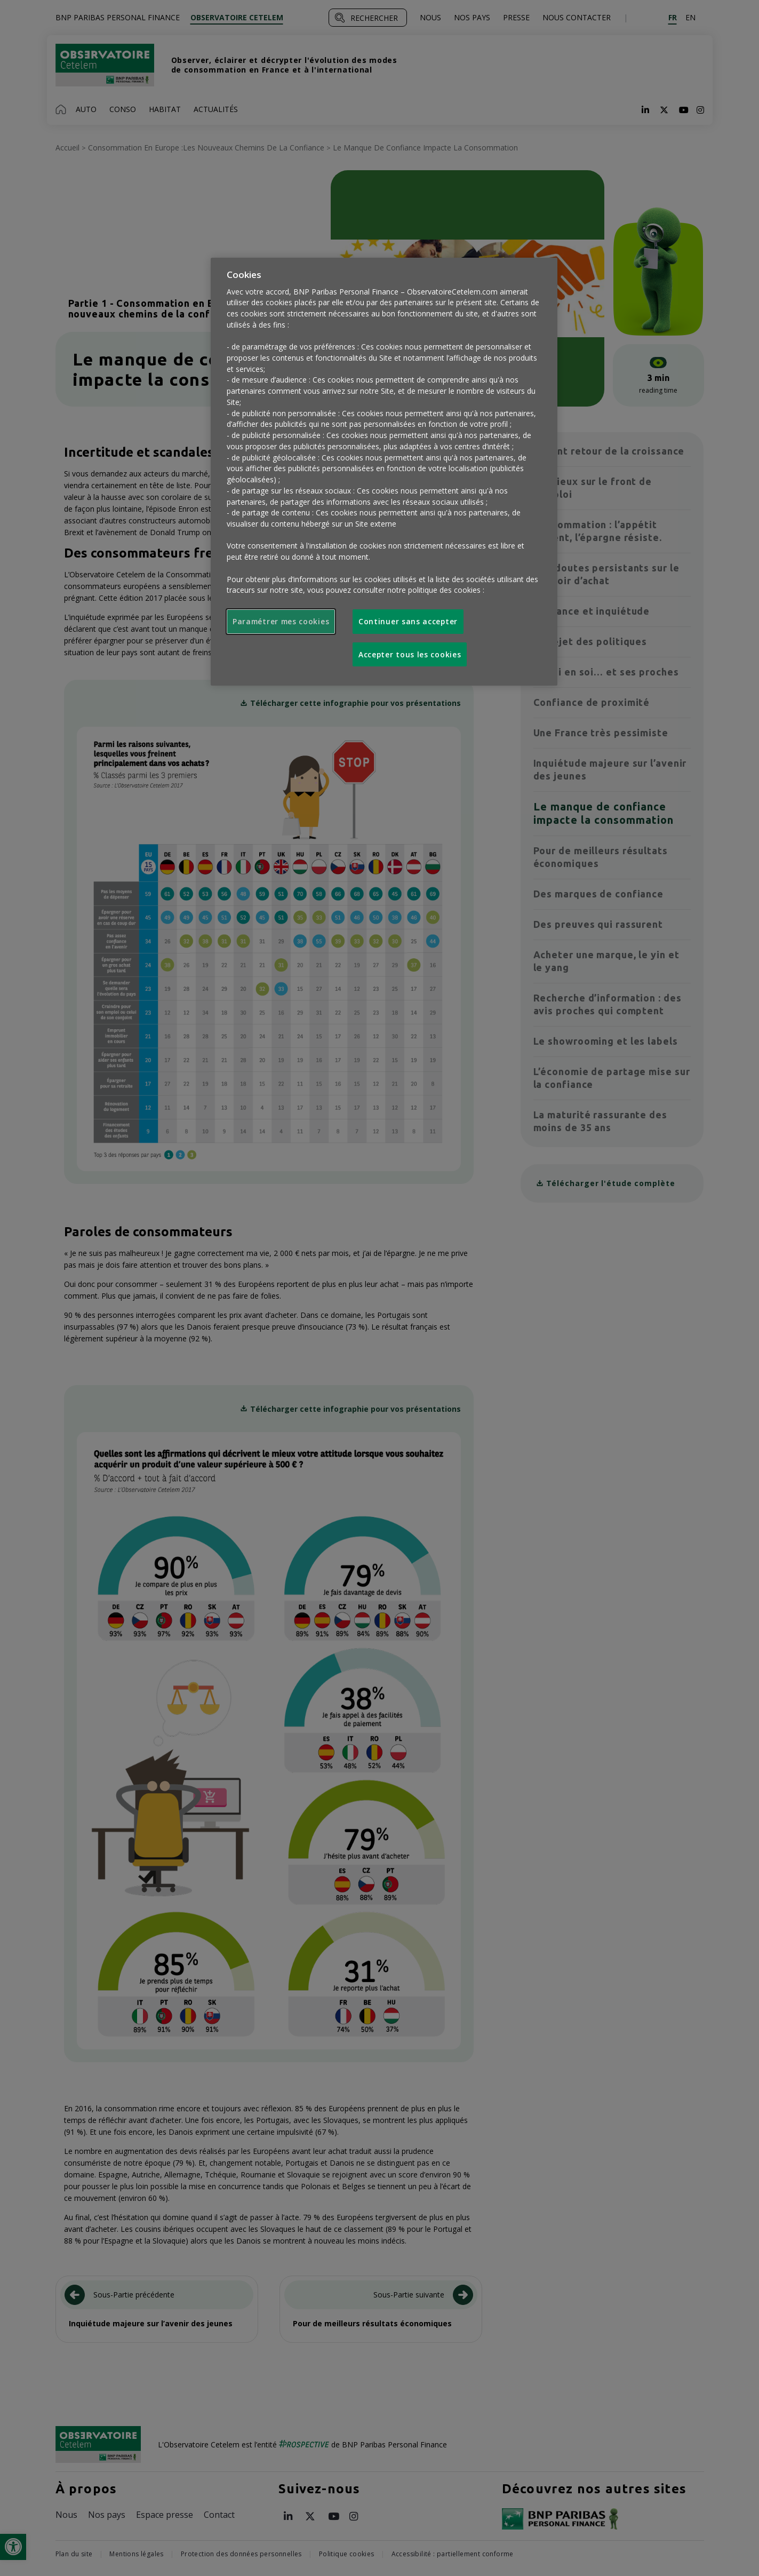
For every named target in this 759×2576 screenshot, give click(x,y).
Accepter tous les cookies (409, 654)
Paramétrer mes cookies (281, 621)
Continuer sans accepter (408, 621)
